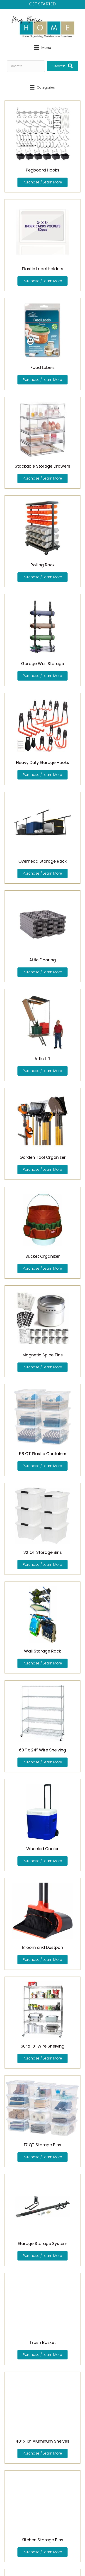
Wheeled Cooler (42, 1848)
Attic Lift (42, 1058)
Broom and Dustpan (42, 1947)
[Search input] (26, 66)
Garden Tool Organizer (42, 1157)
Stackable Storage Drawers (42, 466)
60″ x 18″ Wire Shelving (43, 2046)
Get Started (42, 4)
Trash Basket (42, 2342)
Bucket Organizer (42, 1256)
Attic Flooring (42, 960)
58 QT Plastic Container (42, 1453)
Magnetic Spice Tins (42, 1355)
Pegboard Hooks (42, 170)
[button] (62, 66)
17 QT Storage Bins (42, 2145)
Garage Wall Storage (42, 663)
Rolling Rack (43, 565)
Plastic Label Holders (42, 269)
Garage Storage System (42, 2243)
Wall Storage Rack (42, 1651)
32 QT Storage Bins (42, 1552)
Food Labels (43, 367)
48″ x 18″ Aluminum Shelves (43, 2441)
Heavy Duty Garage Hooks (42, 762)
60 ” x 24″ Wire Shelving (42, 1750)
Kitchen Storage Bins (42, 2540)
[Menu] (42, 47)
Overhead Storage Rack (42, 861)
